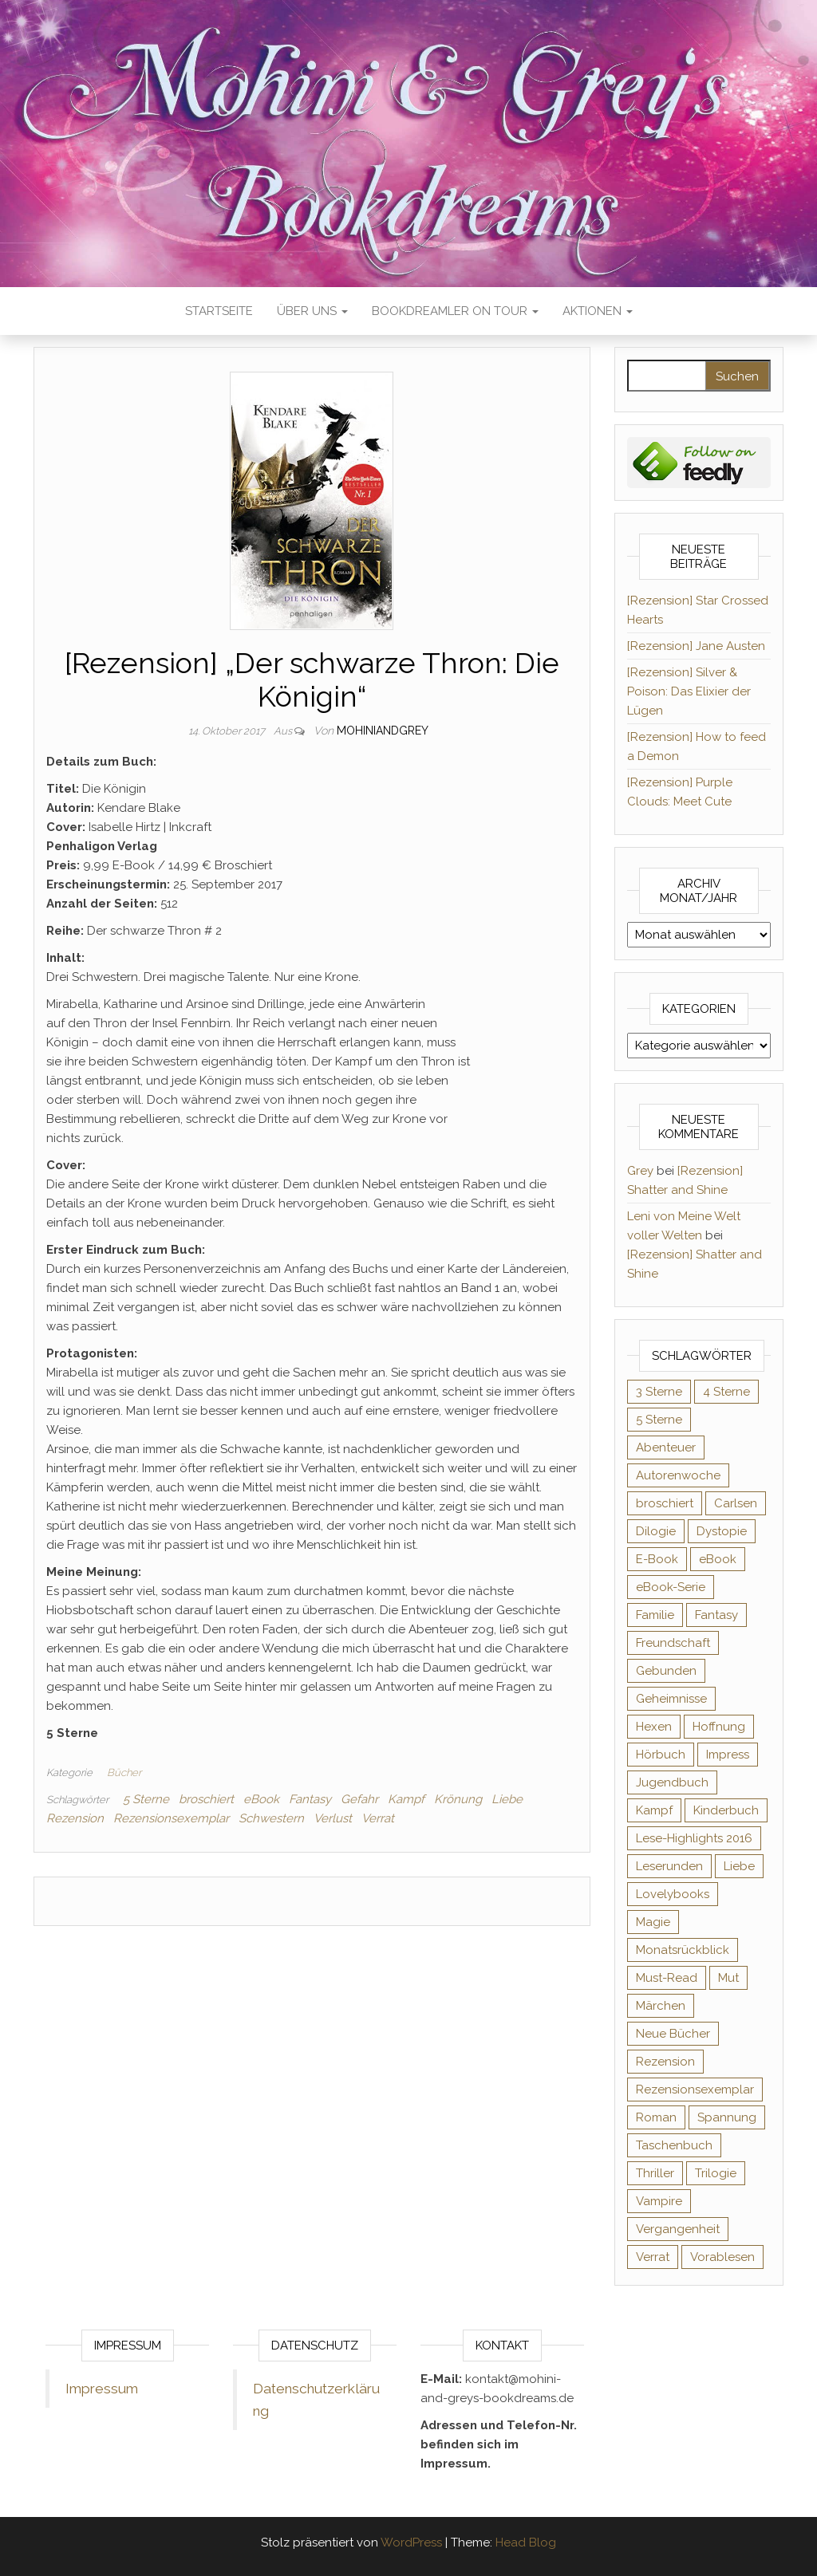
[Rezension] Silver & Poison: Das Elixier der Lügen (689, 691)
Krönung (458, 1799)
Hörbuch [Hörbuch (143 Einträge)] (660, 1754)
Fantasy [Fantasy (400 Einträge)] (716, 1615)
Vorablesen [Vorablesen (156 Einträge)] (722, 2257)
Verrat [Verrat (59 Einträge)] (652, 2257)
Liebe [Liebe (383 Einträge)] (739, 1866)
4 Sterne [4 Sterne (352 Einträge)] (726, 1392)
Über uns (312, 311)
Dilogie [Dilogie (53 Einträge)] (656, 1531)
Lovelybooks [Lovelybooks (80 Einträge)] (672, 1894)
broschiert (206, 1799)
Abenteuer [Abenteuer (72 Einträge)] (666, 1447)
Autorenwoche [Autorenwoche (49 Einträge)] (678, 1475)
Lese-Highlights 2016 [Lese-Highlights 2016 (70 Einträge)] (694, 1838)
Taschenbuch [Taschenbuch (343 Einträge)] (674, 2145)
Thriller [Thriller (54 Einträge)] (655, 2173)
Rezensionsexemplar (171, 1818)
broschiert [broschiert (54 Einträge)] (664, 1503)
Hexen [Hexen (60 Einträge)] (654, 1726)
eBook (261, 1799)
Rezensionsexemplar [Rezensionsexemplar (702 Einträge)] (695, 2089)
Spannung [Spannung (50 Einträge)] (726, 2117)
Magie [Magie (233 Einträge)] (653, 1922)
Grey (640, 1171)
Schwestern (271, 1818)
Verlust (333, 1818)
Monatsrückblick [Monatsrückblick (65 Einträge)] (682, 1950)
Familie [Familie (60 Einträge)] (655, 1615)
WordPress (411, 2542)
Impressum (101, 2389)
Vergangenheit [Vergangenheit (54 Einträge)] (678, 2229)
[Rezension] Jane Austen (696, 646)
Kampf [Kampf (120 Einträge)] (654, 1810)
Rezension (75, 1818)
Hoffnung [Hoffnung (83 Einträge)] (719, 1726)
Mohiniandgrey (382, 730)
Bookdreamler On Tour (455, 311)
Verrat (377, 1818)
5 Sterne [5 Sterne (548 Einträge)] (659, 1419)
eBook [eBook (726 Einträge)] (717, 1559)
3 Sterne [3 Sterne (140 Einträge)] (659, 1392)
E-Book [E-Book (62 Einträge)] (657, 1559)
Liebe (507, 1799)
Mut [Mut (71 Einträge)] (728, 1978)
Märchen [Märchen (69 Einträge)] (660, 2006)
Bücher (124, 1772)
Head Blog (525, 2542)
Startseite (219, 311)
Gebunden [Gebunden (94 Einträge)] (666, 1671)
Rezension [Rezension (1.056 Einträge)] (665, 2061)
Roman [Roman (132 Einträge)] (656, 2117)
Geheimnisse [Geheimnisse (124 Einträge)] (671, 1699)
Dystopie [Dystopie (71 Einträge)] (722, 1531)
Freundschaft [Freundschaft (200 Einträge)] (673, 1643)
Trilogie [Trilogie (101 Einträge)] (715, 2173)
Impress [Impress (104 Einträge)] (727, 1754)
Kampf (406, 1799)
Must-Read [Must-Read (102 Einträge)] (666, 1978)
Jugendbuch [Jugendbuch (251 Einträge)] (672, 1782)
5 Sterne (146, 1799)
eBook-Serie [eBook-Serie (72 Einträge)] (670, 1587)
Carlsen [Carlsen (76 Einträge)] (735, 1503)
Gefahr (359, 1799)
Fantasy (310, 1799)
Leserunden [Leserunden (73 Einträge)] (669, 1866)
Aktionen (597, 311)
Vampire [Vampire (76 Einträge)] (659, 2201)
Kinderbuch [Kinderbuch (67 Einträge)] (726, 1810)
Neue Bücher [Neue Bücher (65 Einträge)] (673, 2034)
